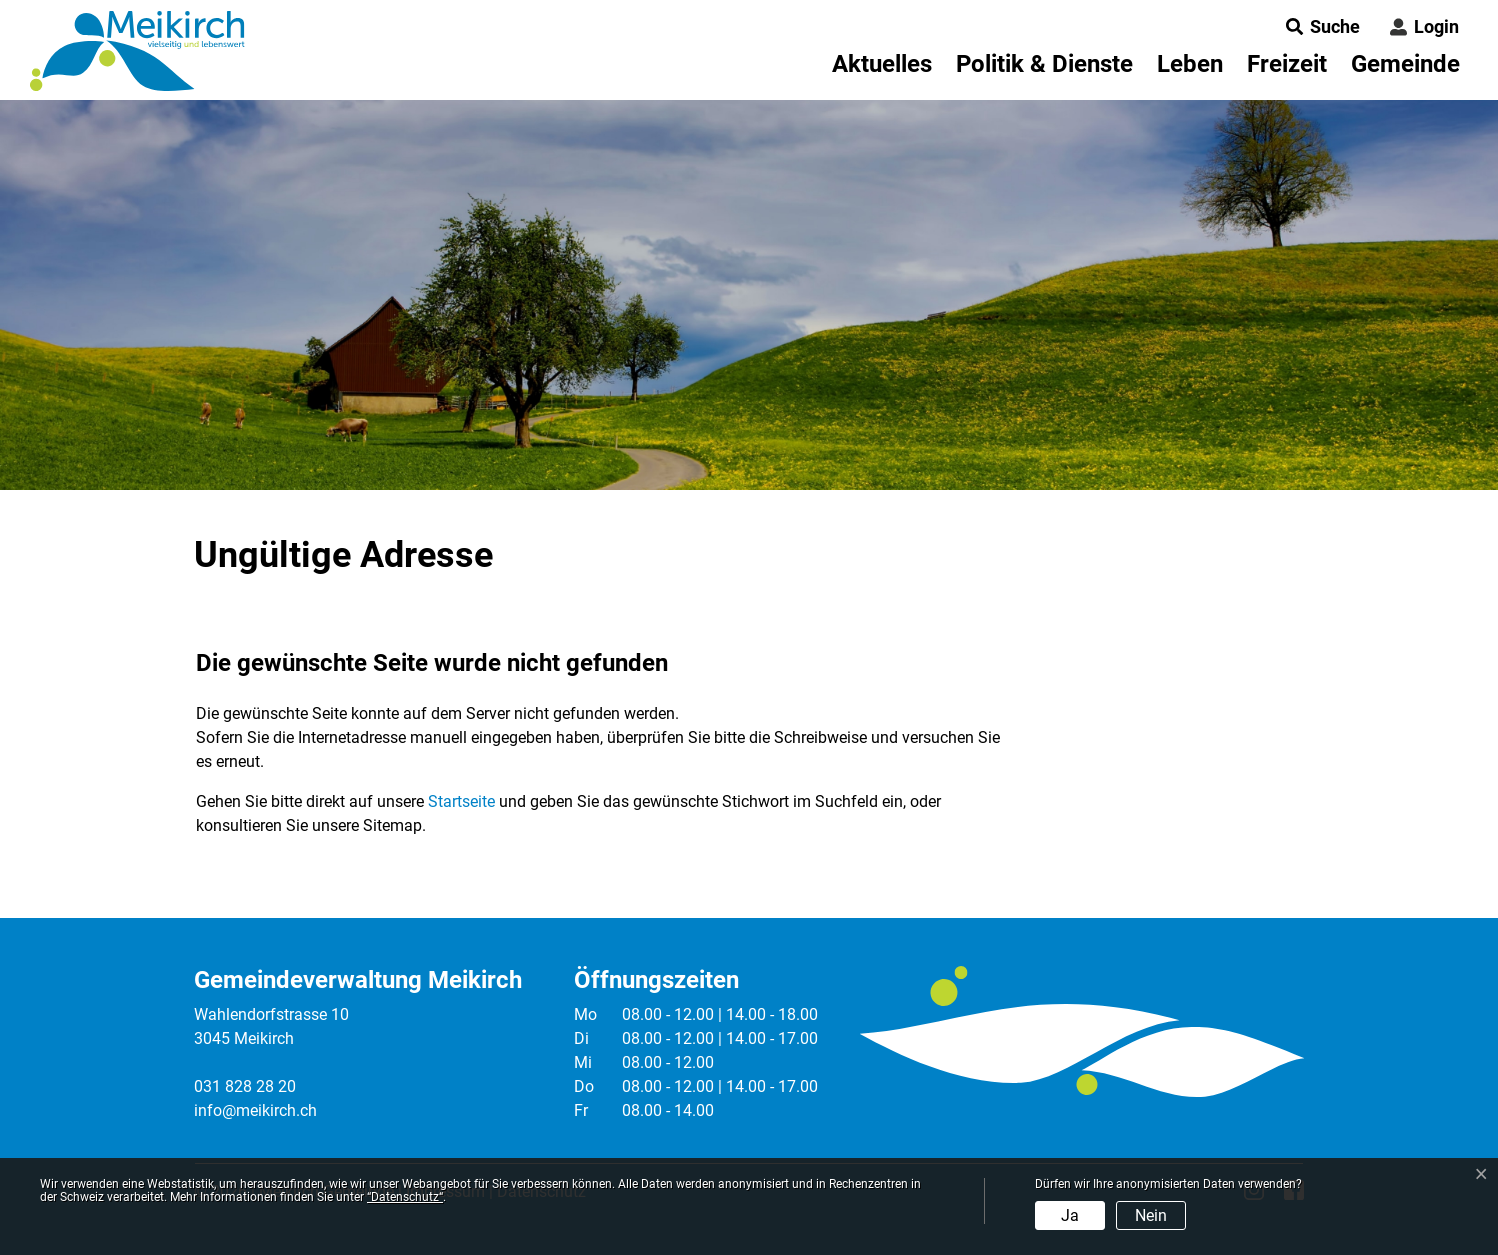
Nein (1151, 1215)
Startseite (461, 801)
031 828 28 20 (245, 1086)
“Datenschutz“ (405, 1197)
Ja (1070, 1215)
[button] (1317, 26)
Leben (1190, 64)
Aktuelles (882, 64)
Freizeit (1287, 64)
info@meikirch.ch (255, 1110)
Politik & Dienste (1044, 64)
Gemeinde (1405, 64)
